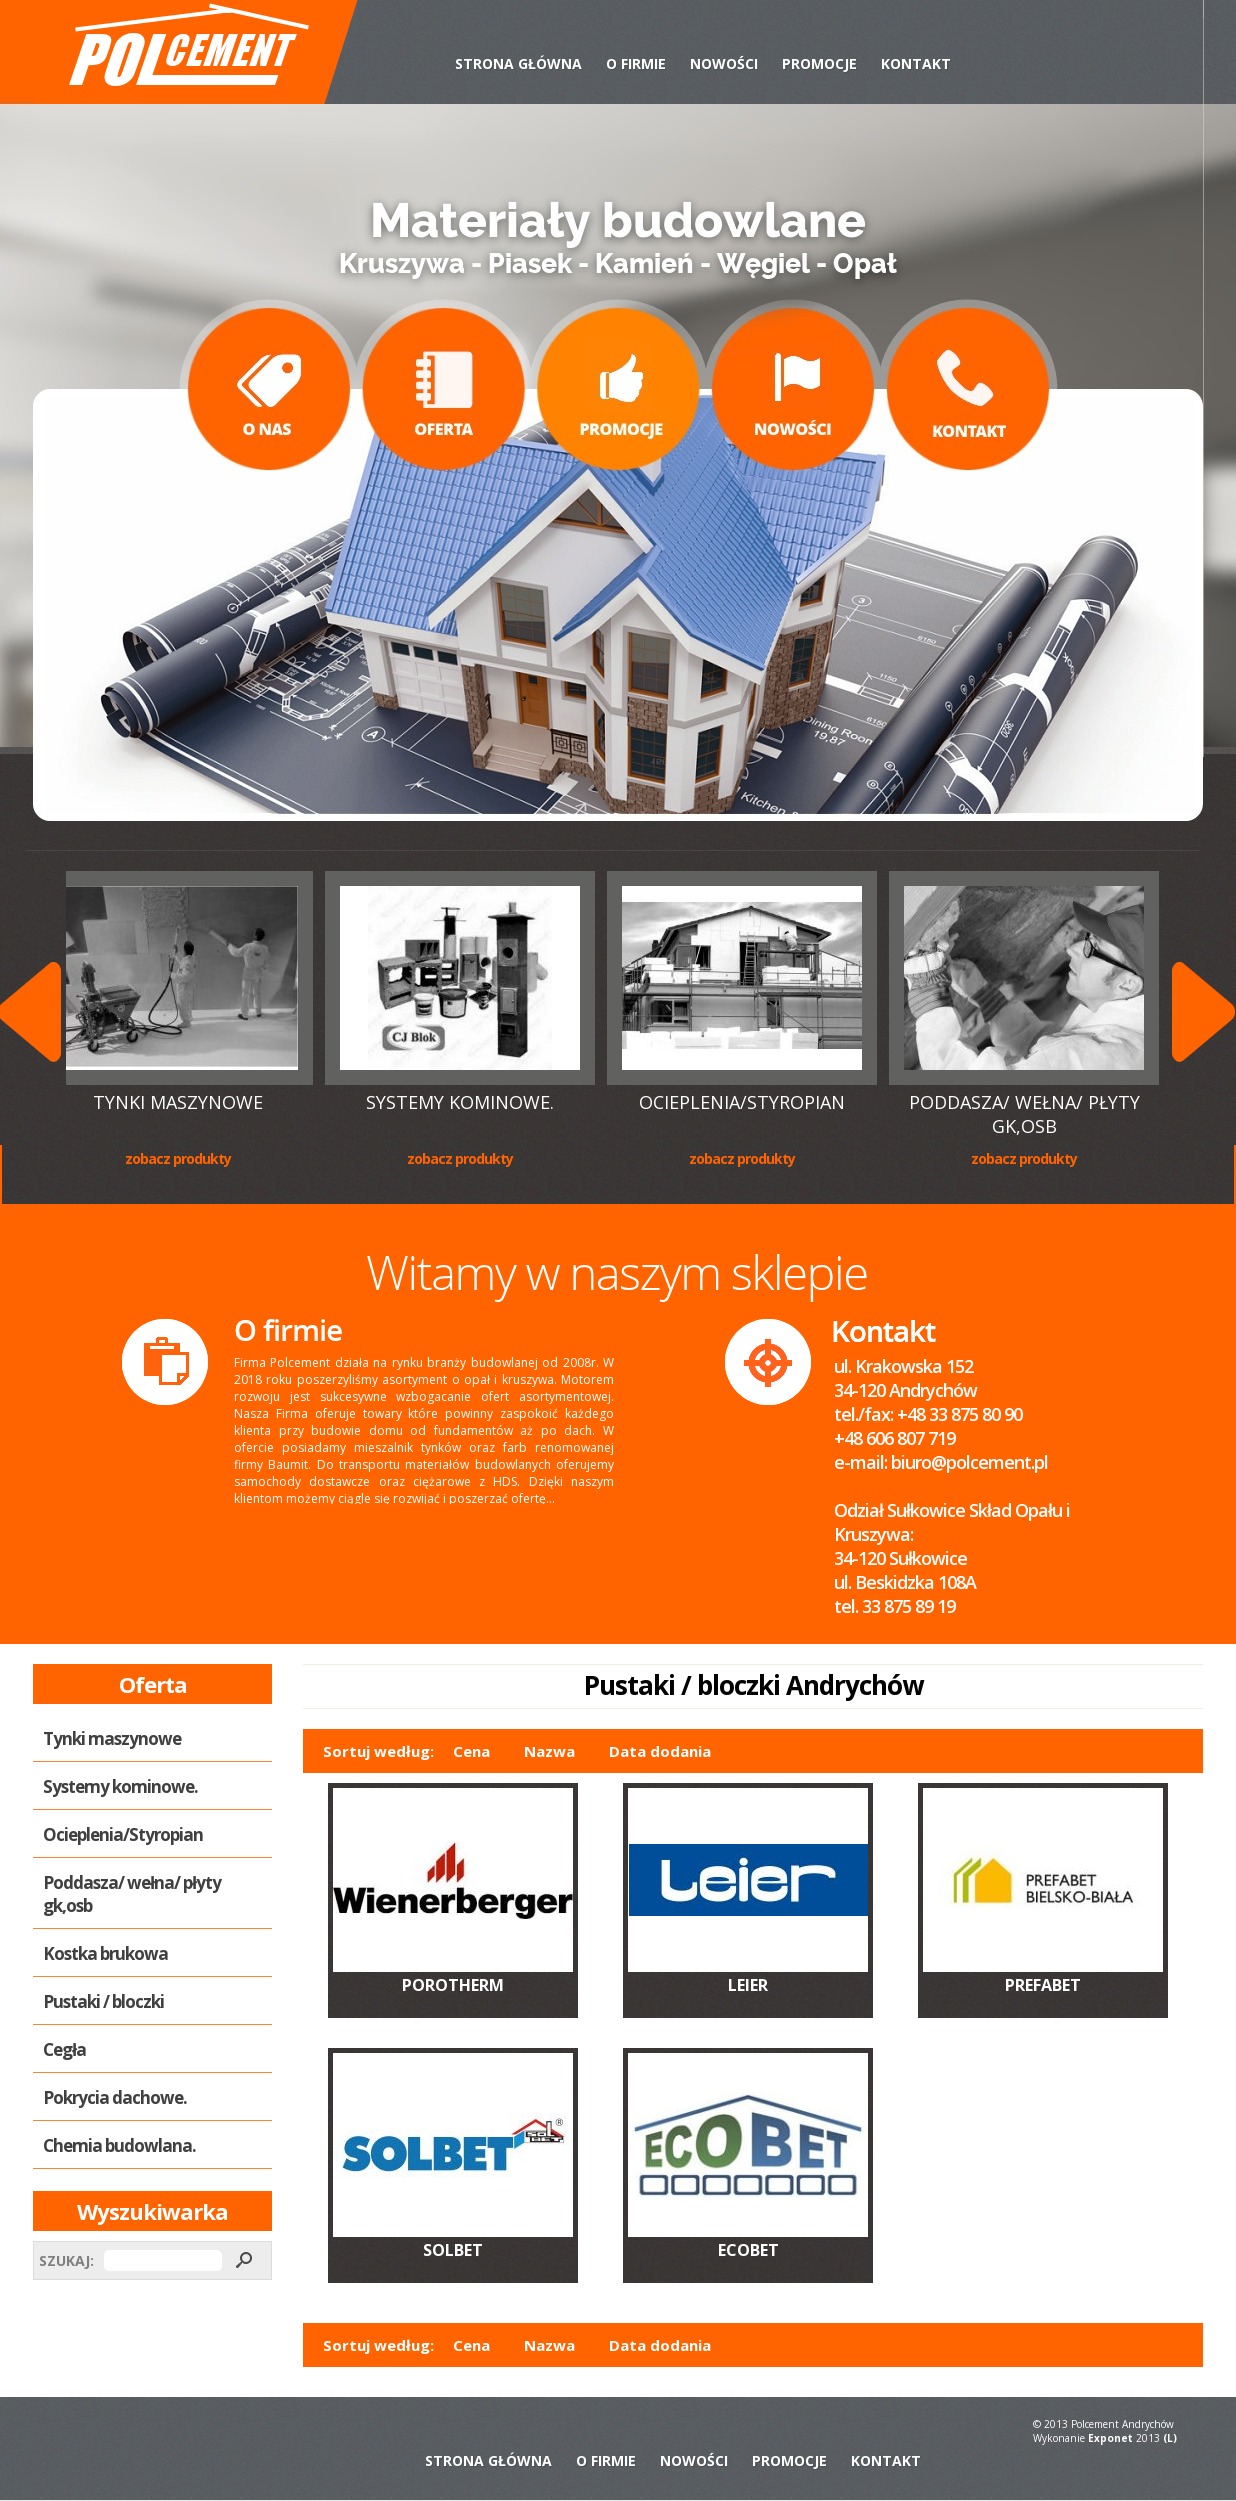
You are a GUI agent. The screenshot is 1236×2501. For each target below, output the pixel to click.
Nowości (724, 63)
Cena (471, 1751)
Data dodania (660, 1751)
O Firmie (636, 63)
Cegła (64, 2049)
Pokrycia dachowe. (115, 2097)
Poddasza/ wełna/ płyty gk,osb (1026, 1114)
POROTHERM (453, 1985)
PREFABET (1043, 1985)
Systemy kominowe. (462, 1102)
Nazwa (549, 1751)
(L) (1170, 2438)
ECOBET (748, 2250)
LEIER (748, 1985)
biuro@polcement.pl (969, 1462)
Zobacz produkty (180, 1158)
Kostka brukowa (105, 1953)
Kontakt (916, 63)
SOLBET (453, 2250)
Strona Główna (518, 63)
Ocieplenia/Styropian (744, 1102)
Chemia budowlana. (119, 2145)
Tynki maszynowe (180, 1102)
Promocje (819, 63)
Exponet (1110, 2438)
